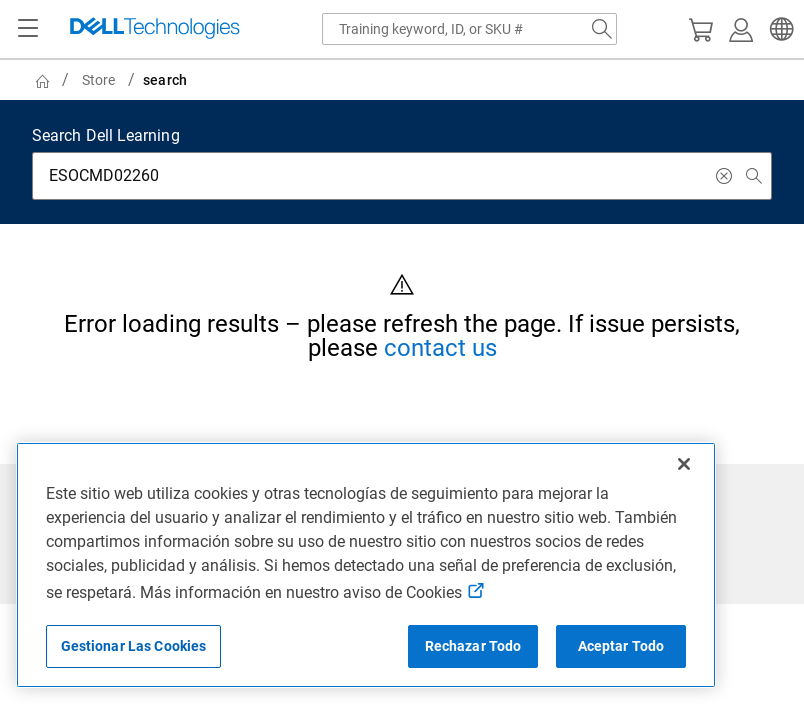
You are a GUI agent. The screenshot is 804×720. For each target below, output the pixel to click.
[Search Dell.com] (602, 29)
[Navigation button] (28, 29)
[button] (779, 29)
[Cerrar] (684, 464)
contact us (440, 348)
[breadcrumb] (392, 80)
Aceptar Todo (621, 646)
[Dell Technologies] (155, 29)
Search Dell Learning (106, 135)
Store (98, 80)
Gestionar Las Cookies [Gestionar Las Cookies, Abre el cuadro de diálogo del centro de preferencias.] (134, 646)
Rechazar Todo (473, 646)
